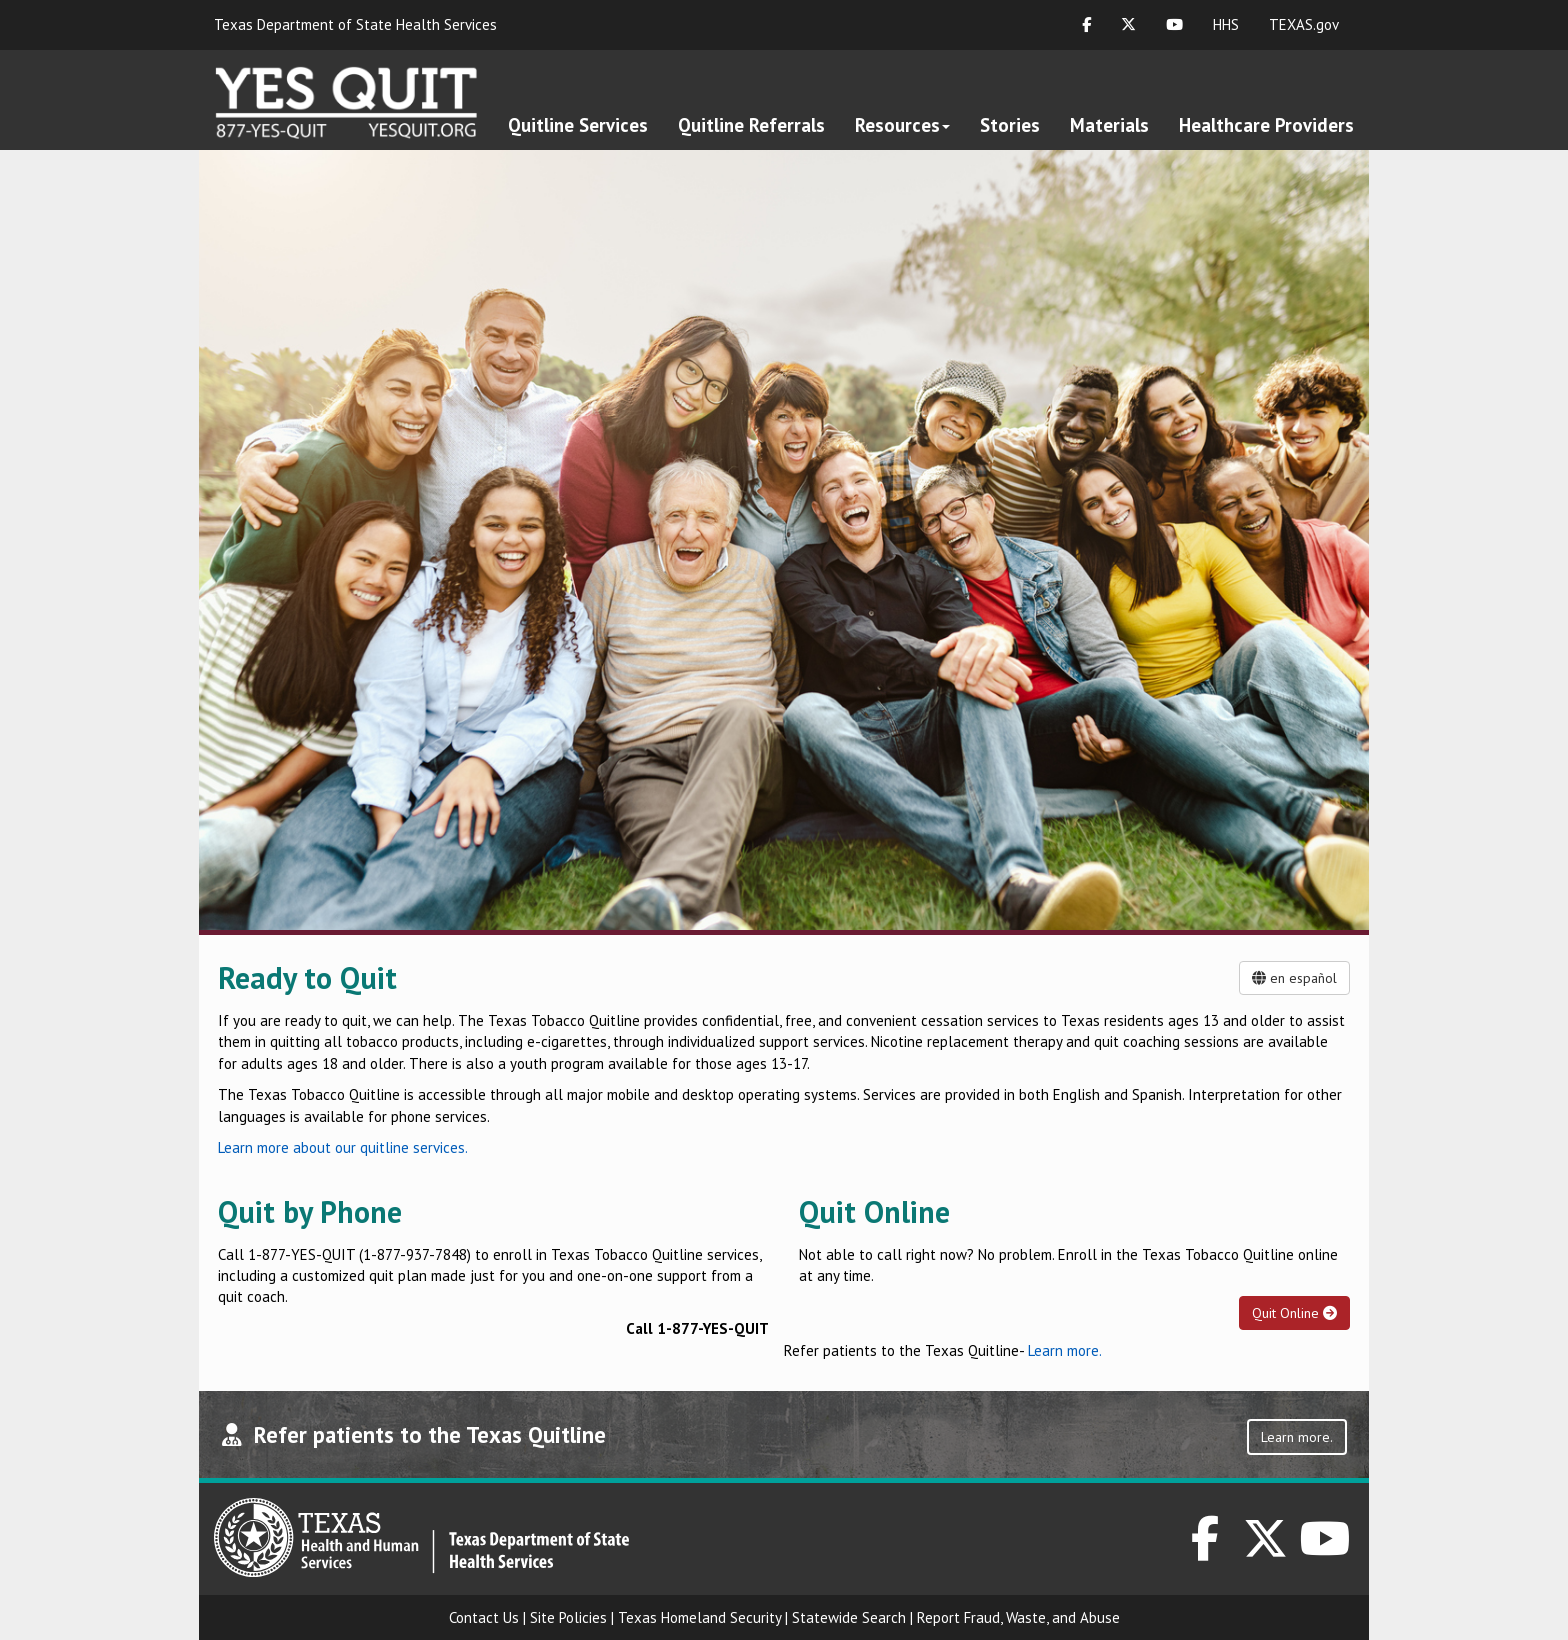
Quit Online (1294, 1313)
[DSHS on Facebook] (1205, 1549)
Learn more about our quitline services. (343, 1147)
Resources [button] (902, 125)
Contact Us (484, 1617)
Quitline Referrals (751, 125)
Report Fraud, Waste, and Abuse (1018, 1617)
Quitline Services (578, 125)
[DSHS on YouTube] (1326, 1549)
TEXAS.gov (1304, 24)
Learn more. (1065, 1350)
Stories (1010, 125)
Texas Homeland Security (699, 1617)
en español (1294, 978)
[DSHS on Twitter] (1266, 1549)
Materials (1109, 125)
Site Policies (568, 1617)
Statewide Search (849, 1617)
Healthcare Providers (1266, 125)
